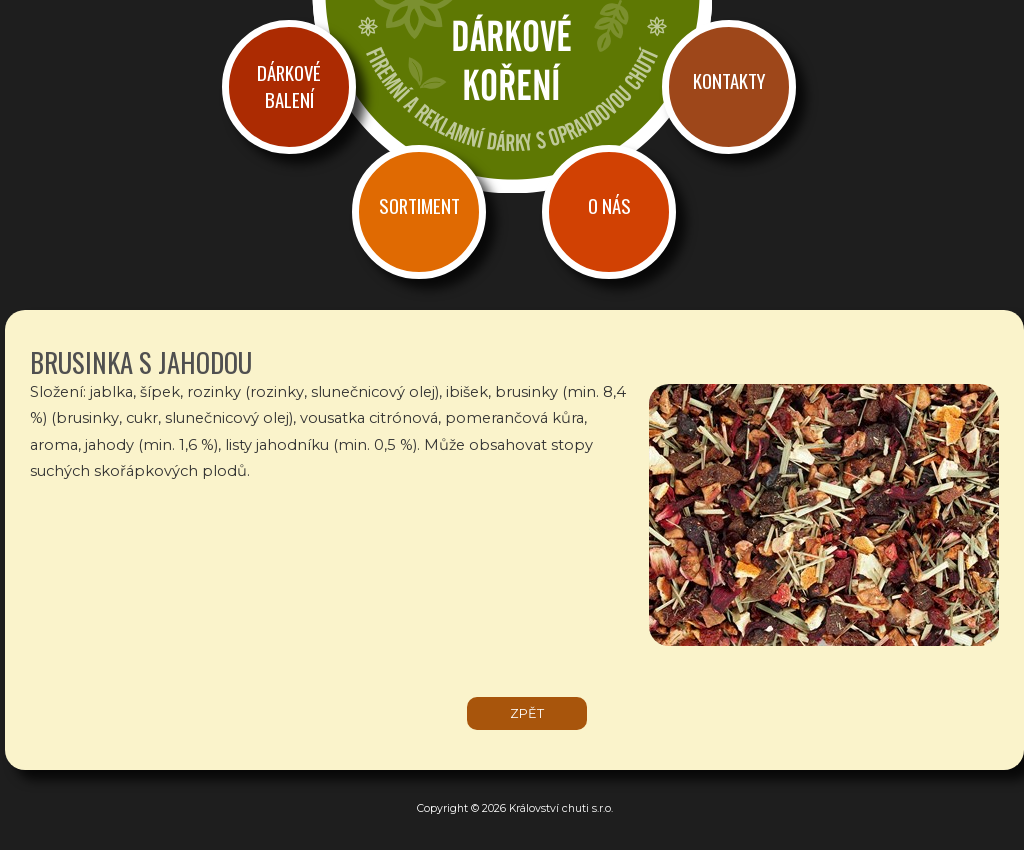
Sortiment (419, 205)
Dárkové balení (289, 86)
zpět (527, 713)
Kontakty (729, 80)
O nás (609, 205)
